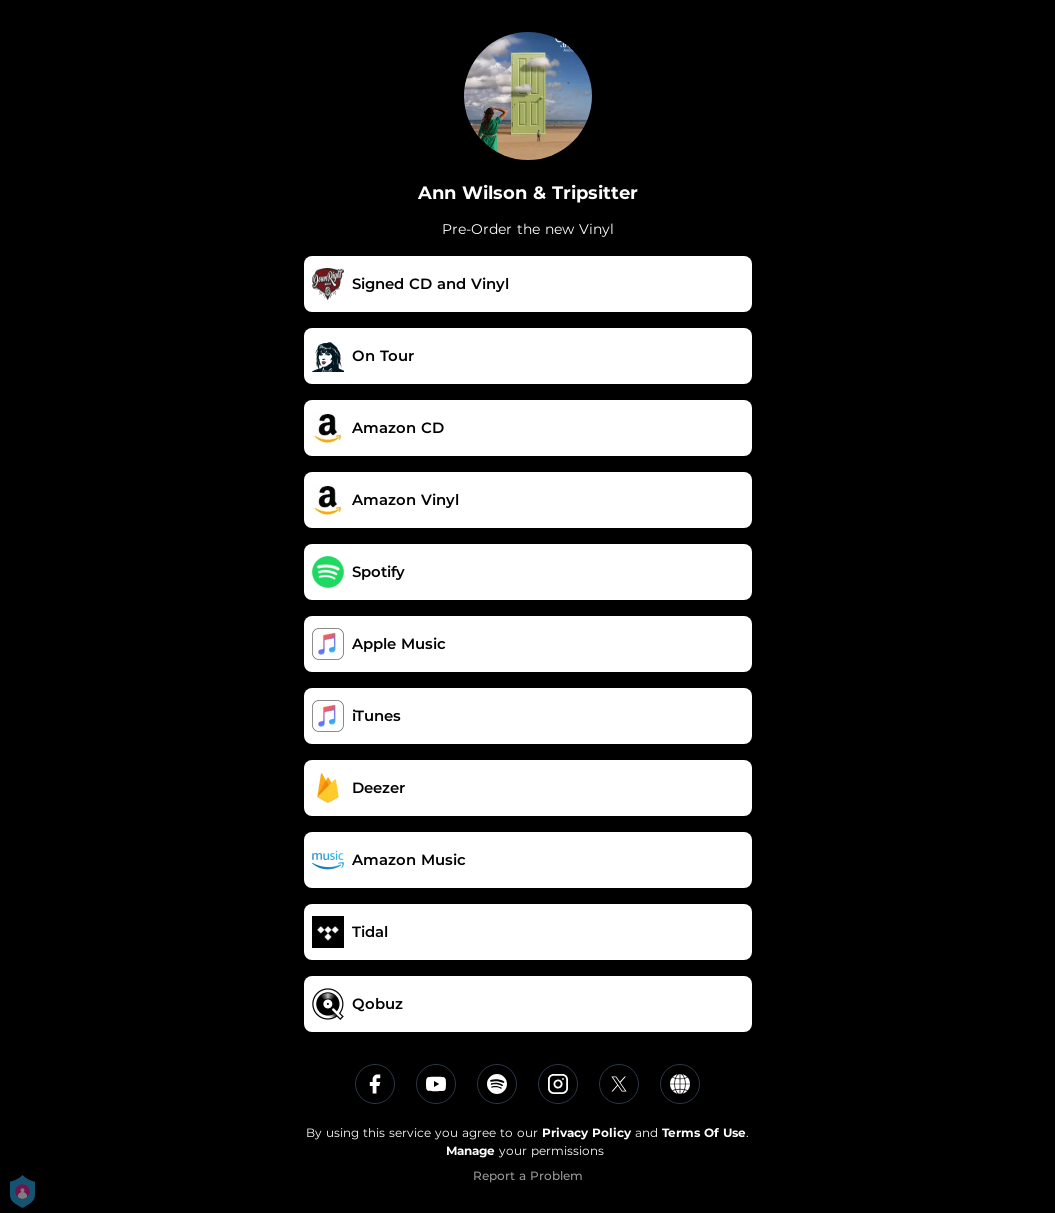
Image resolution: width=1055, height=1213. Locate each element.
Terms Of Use (704, 1132)
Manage (470, 1150)
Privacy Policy (586, 1132)
